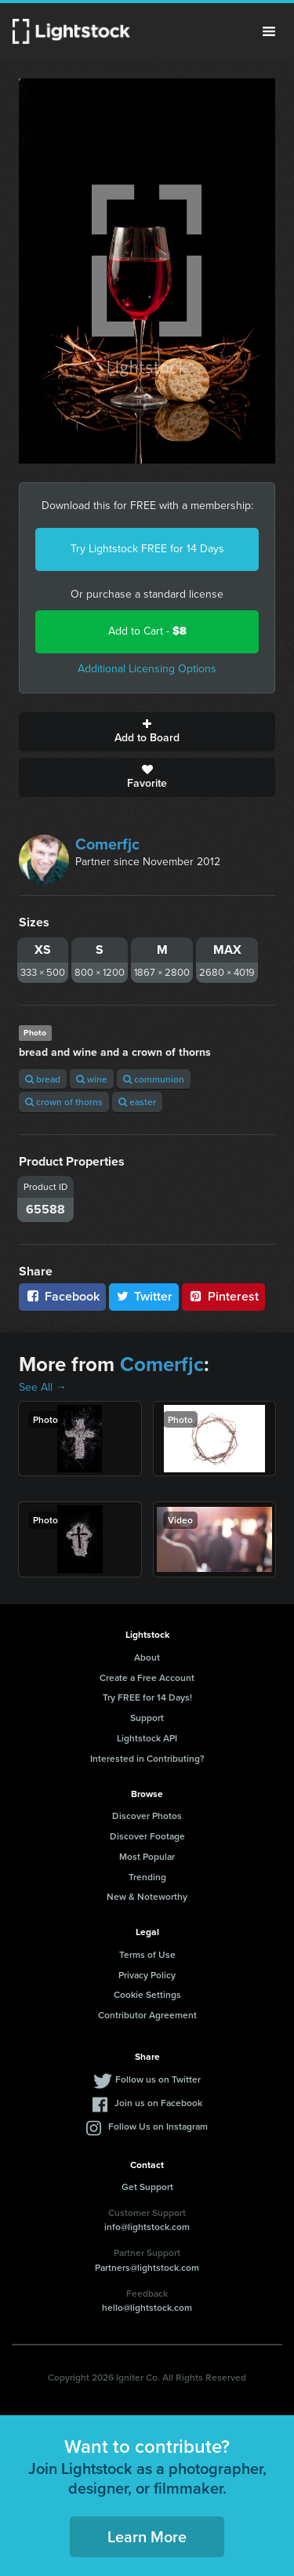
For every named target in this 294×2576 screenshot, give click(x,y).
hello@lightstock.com (147, 2307)
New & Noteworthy (147, 1896)
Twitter (144, 1296)
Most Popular (147, 1856)
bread (42, 1079)
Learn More (147, 2536)
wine (91, 1079)
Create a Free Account (147, 1677)
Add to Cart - (147, 631)
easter (137, 1101)
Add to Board (147, 732)
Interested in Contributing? (147, 1758)
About (147, 1657)
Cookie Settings (147, 1994)
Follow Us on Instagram (158, 2126)
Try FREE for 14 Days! (147, 1697)
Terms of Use (147, 1954)
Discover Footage (147, 1836)
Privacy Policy (147, 1974)
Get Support (147, 2186)
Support (147, 1717)
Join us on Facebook (158, 2102)
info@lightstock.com (147, 2226)
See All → (43, 1387)
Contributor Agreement (147, 2014)
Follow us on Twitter (158, 2079)
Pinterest (223, 1296)
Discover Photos (147, 1815)
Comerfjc (107, 844)
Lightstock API (147, 1738)
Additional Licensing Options (147, 668)
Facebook (62, 1296)
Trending (147, 1876)
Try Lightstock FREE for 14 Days (147, 548)
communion (153, 1079)
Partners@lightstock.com (147, 2267)
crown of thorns (64, 1101)
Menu (268, 31)
